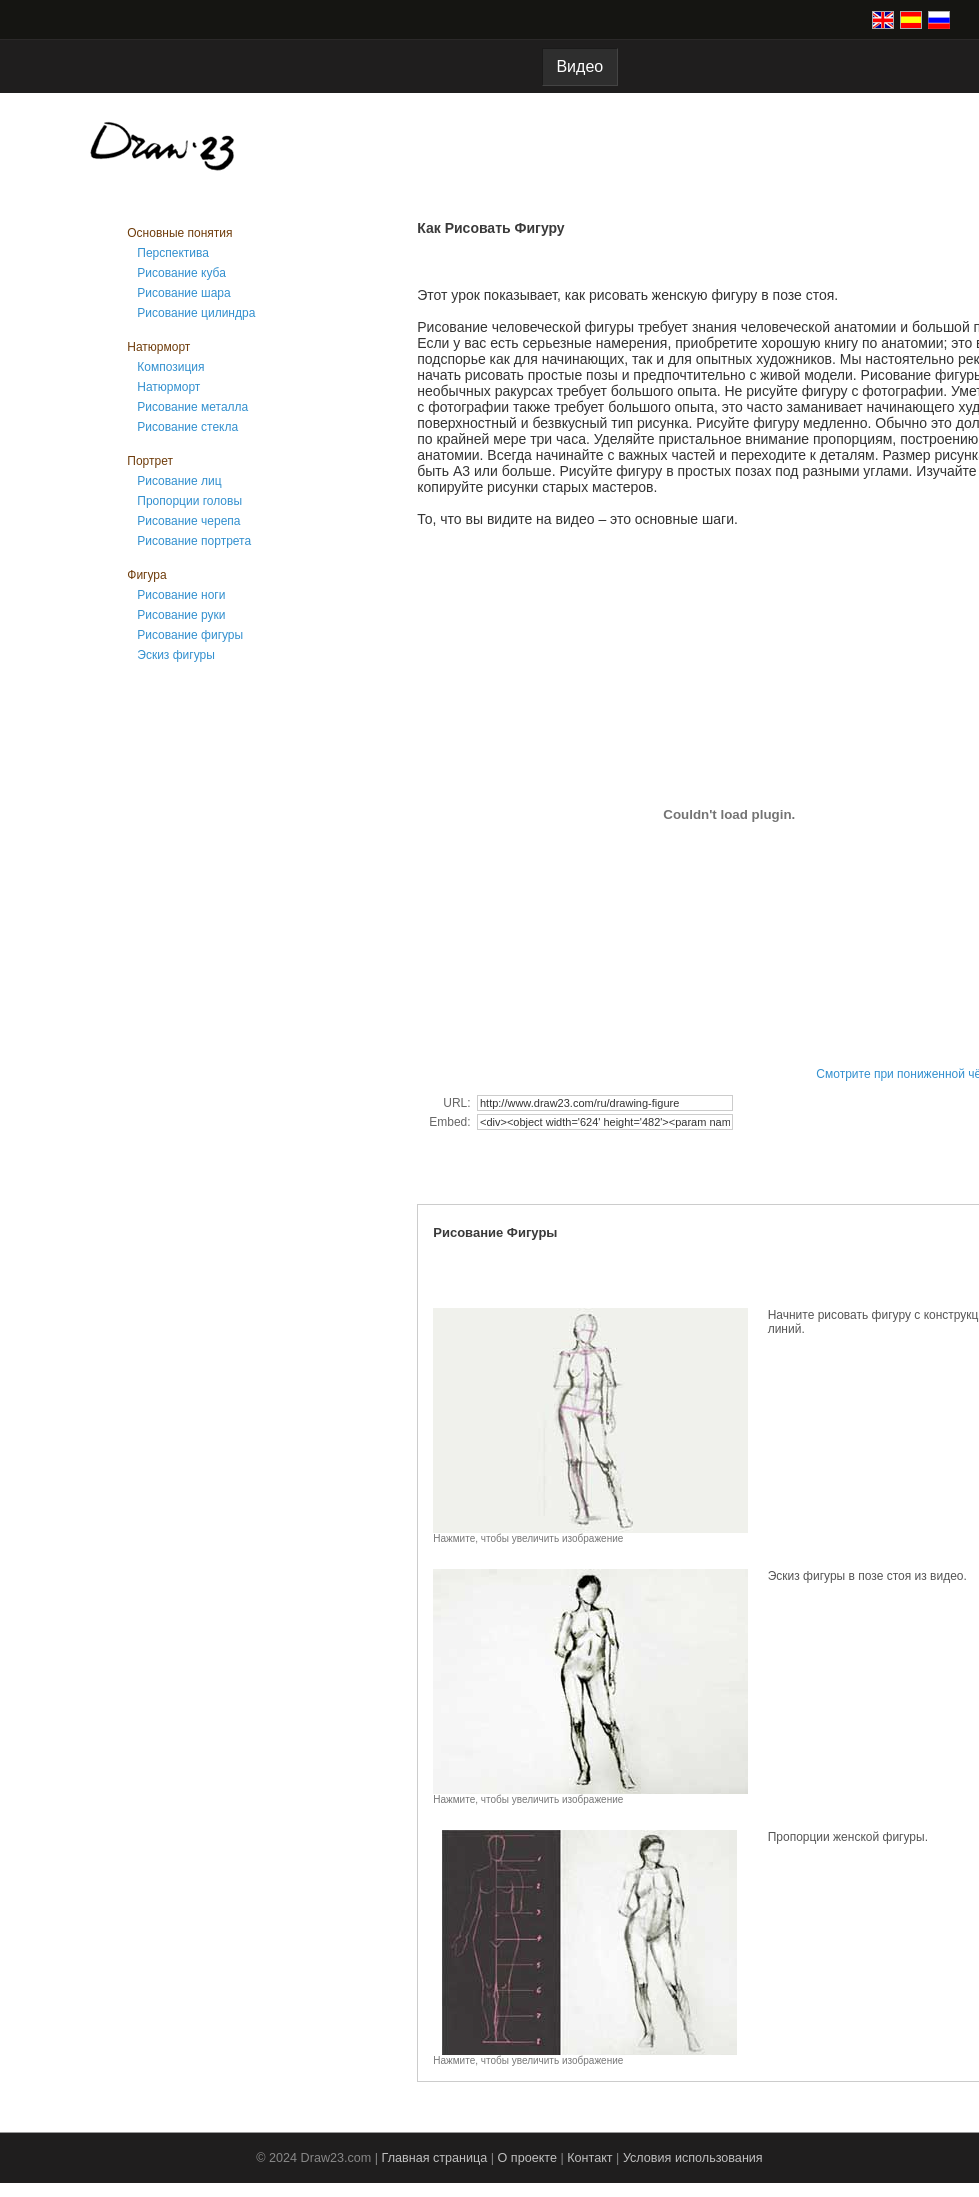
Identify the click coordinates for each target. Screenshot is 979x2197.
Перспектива (173, 253)
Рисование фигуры (190, 635)
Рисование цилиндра (196, 313)
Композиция (170, 367)
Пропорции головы (189, 501)
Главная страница (435, 2158)
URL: (458, 1103)
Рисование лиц (179, 481)
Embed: (451, 1122)
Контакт (589, 2158)
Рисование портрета (194, 541)
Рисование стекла (187, 427)
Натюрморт (168, 387)
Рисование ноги (181, 595)
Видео (580, 66)
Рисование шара (183, 293)
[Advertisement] (207, 998)
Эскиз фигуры (176, 655)
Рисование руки (181, 615)
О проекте (527, 2158)
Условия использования (693, 2158)
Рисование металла (192, 407)
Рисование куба (181, 273)
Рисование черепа (188, 521)
